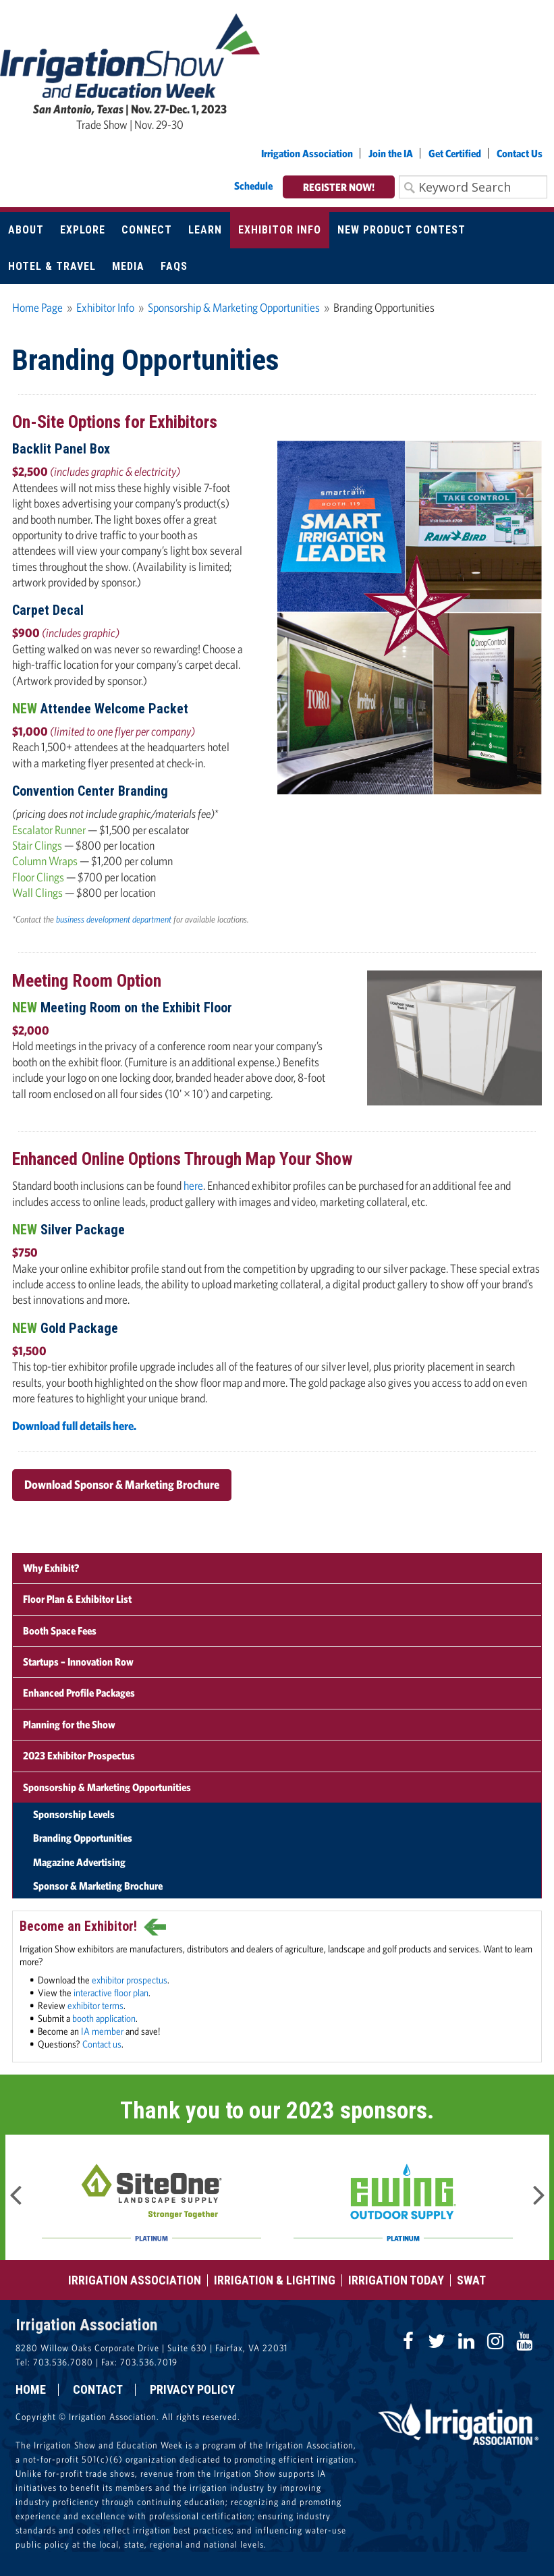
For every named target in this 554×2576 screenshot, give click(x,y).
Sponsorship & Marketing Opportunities (234, 307)
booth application (104, 2018)
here (193, 1185)
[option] (151, 2197)
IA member (102, 2031)
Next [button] (539, 2190)
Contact (98, 2390)
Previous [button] (15, 2190)
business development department (113, 919)
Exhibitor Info (105, 307)
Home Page (37, 307)
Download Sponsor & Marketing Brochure (121, 1484)
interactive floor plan (111, 1992)
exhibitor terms (95, 2005)
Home (31, 2390)
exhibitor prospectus (129, 1979)
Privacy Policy (192, 2390)
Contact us (101, 2043)
